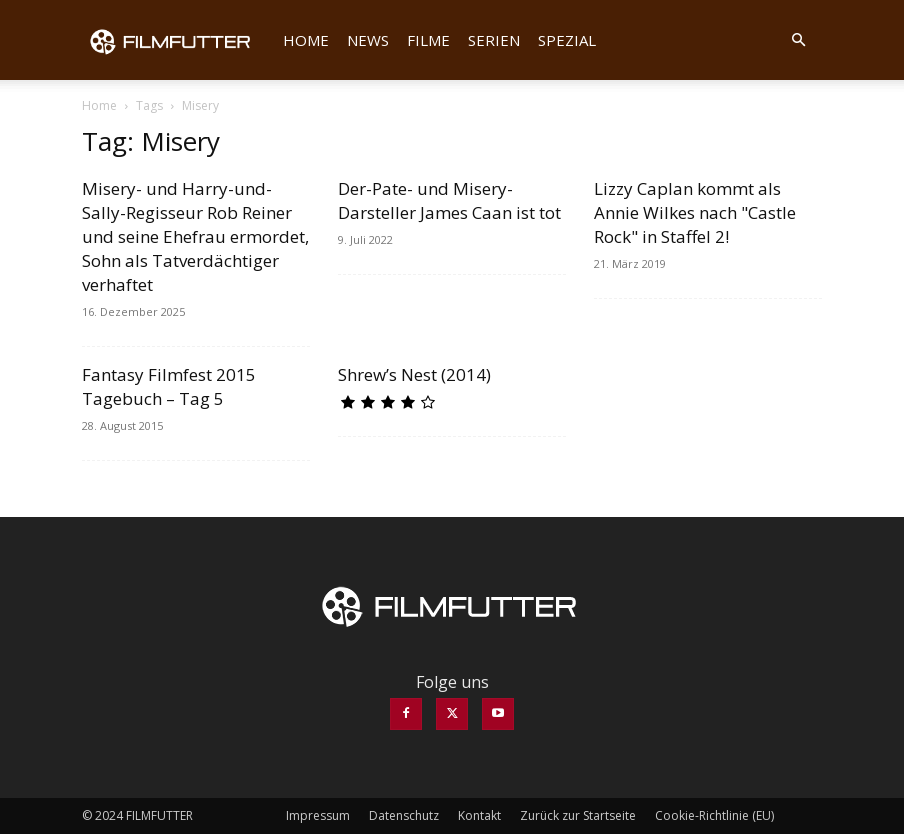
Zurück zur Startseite (578, 815)
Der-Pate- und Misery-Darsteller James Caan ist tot (449, 200)
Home (306, 40)
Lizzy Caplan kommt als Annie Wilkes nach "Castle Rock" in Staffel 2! (695, 212)
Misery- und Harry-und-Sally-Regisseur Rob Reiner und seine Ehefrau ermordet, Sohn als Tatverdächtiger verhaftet (195, 236)
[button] (798, 40)
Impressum (318, 815)
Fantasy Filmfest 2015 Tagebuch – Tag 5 (169, 386)
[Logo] (178, 40)
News (368, 40)
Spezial (567, 40)
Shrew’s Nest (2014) (414, 374)
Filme (428, 40)
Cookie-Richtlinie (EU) (714, 815)
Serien (494, 40)
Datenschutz (404, 815)
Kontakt (479, 815)
